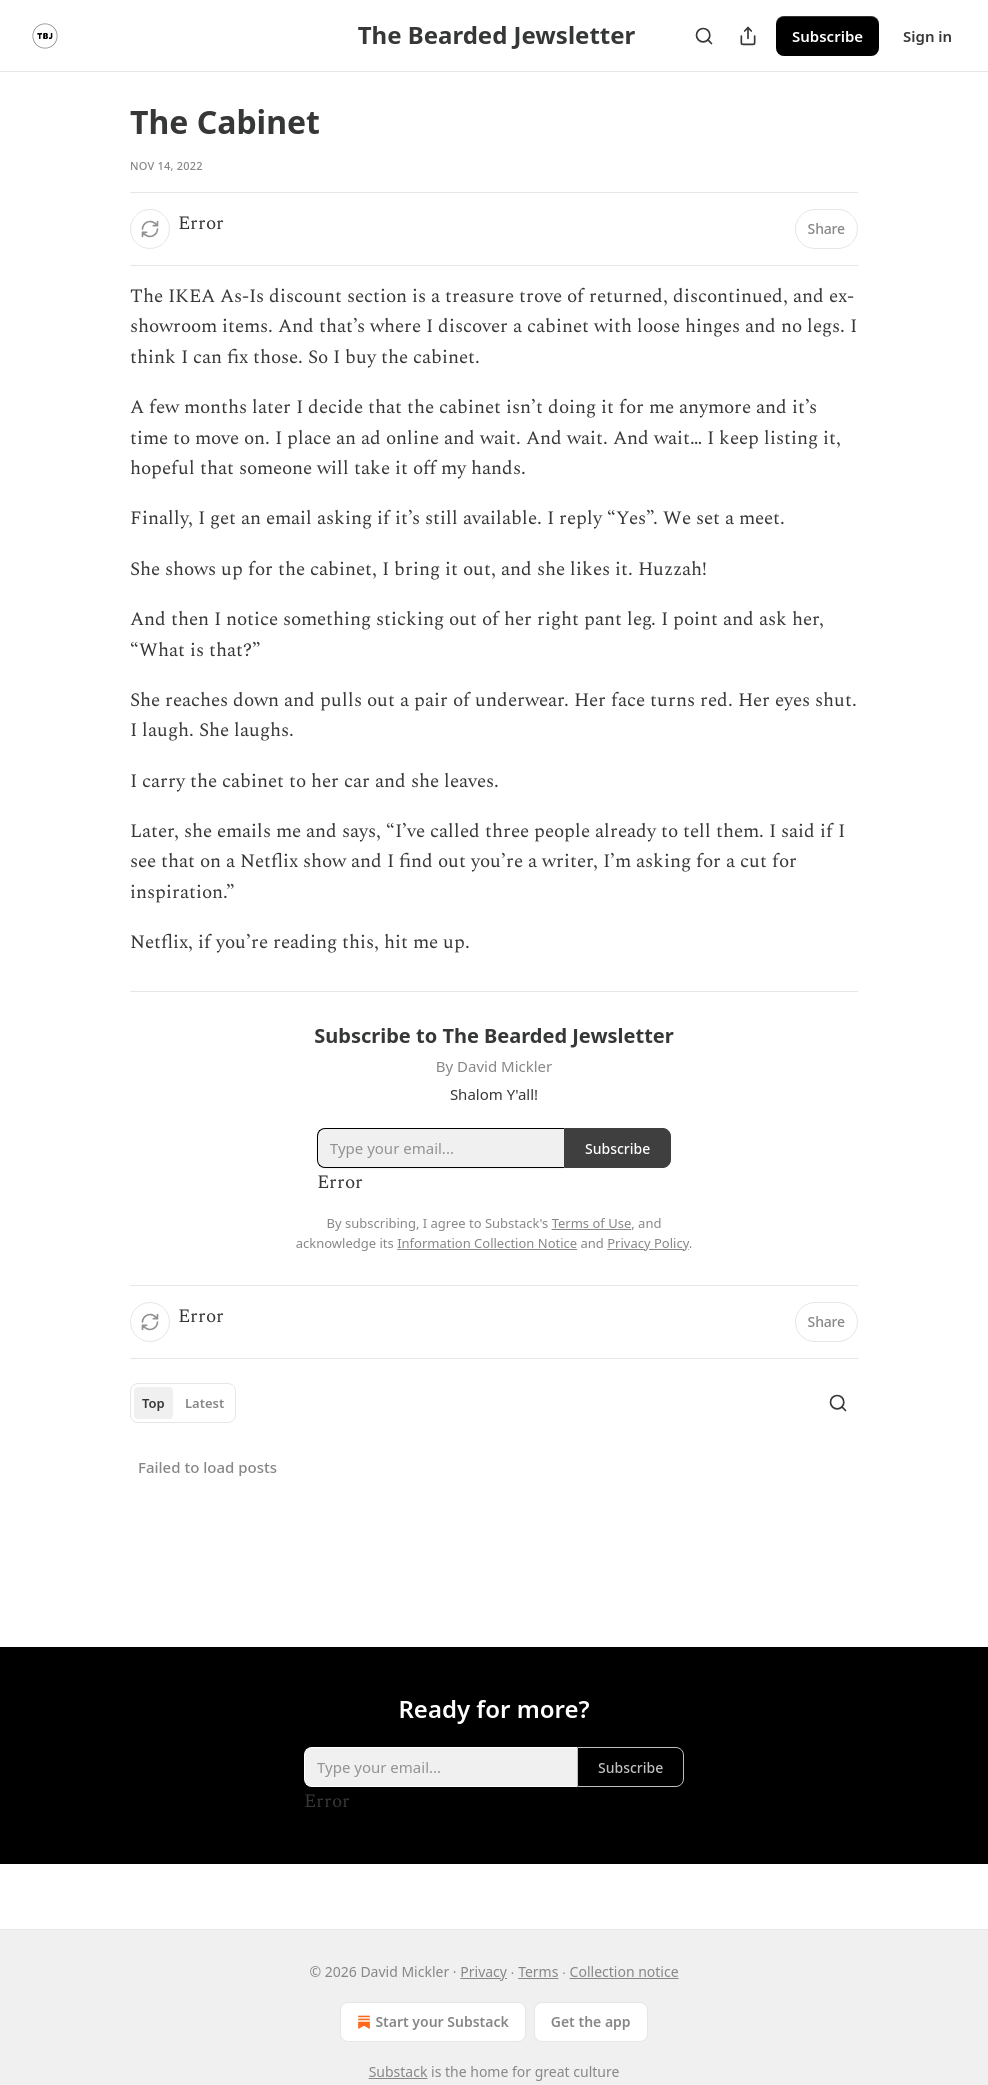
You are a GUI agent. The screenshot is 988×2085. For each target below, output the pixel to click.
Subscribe (827, 36)
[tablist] (183, 1403)
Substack (398, 2071)
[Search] (704, 36)
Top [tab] (153, 1403)
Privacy (483, 1971)
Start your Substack (430, 2022)
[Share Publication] (748, 36)
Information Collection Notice (487, 1243)
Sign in (927, 36)
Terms (538, 1971)
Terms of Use (592, 1223)
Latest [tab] (204, 1403)
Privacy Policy (648, 1243)
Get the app (591, 2021)
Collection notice (624, 1971)
